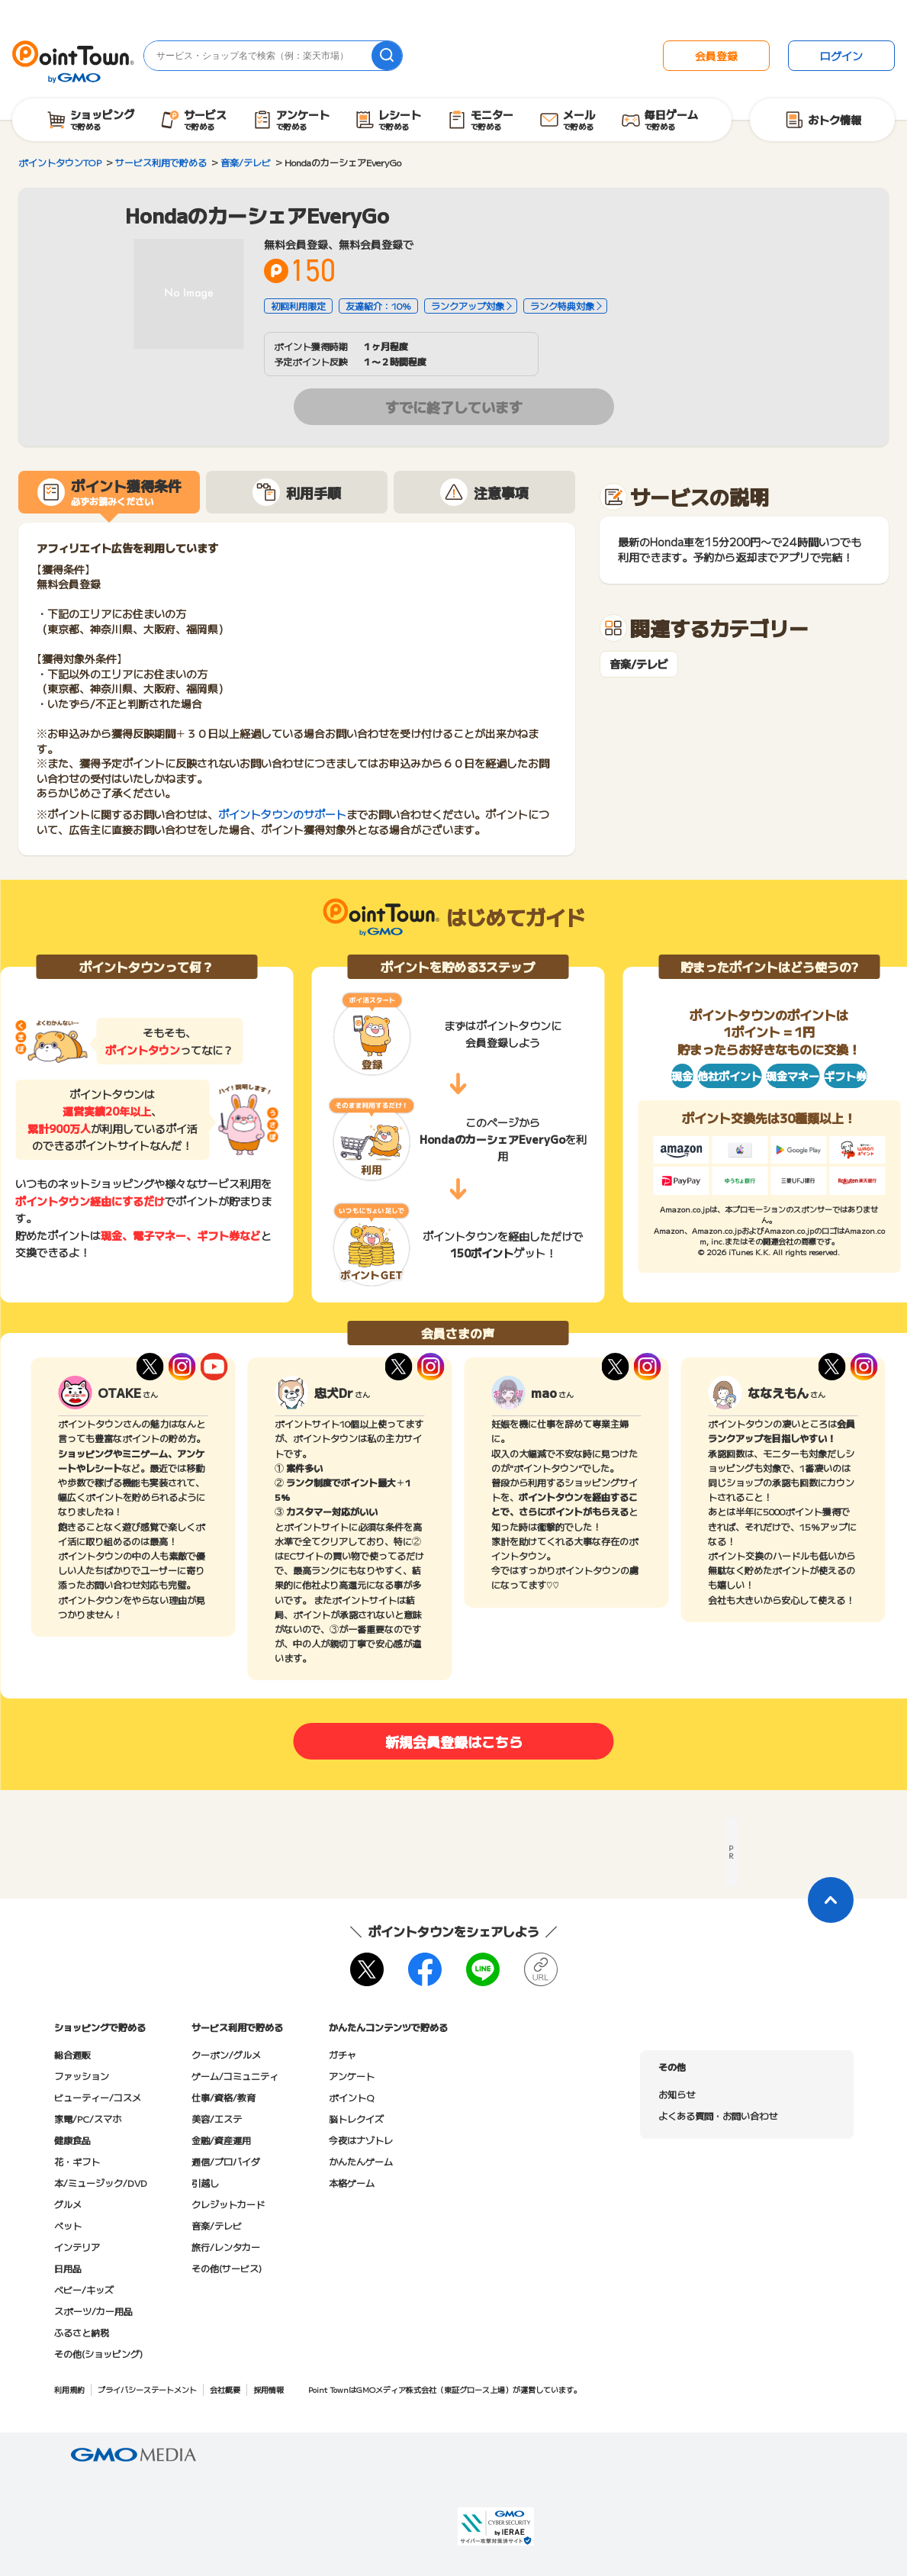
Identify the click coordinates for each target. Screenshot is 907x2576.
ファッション (81, 2075)
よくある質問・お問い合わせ (717, 2115)
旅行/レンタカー (225, 2246)
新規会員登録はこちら (454, 1741)
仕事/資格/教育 (223, 2097)
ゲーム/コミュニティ (234, 2075)
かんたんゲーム (361, 2161)
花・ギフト (77, 2161)
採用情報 (268, 2389)
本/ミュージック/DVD (100, 2182)
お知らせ (676, 2094)
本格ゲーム (352, 2182)
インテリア (77, 2246)
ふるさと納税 (81, 2332)
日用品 (68, 2268)
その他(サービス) (226, 2268)
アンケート (352, 2075)
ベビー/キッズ (84, 2289)
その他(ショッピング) (98, 2353)
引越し (205, 2182)
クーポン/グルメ (226, 2054)
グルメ (68, 2204)
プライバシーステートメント (147, 2389)
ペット (68, 2225)
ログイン (841, 55)
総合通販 (72, 2054)
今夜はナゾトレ (361, 2139)
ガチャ (342, 2054)
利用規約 (69, 2389)
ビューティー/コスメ (97, 2097)
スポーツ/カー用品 (93, 2310)
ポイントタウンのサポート (282, 814)
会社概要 (225, 2389)
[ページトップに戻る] (831, 1900)
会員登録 (716, 55)
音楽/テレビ (638, 664)
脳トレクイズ (356, 2118)
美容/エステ (216, 2118)
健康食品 (72, 2139)
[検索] (386, 55)
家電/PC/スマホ (87, 2118)
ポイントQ (351, 2097)
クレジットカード (228, 2204)
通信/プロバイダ (225, 2161)
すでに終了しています (454, 407)
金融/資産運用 (221, 2139)
